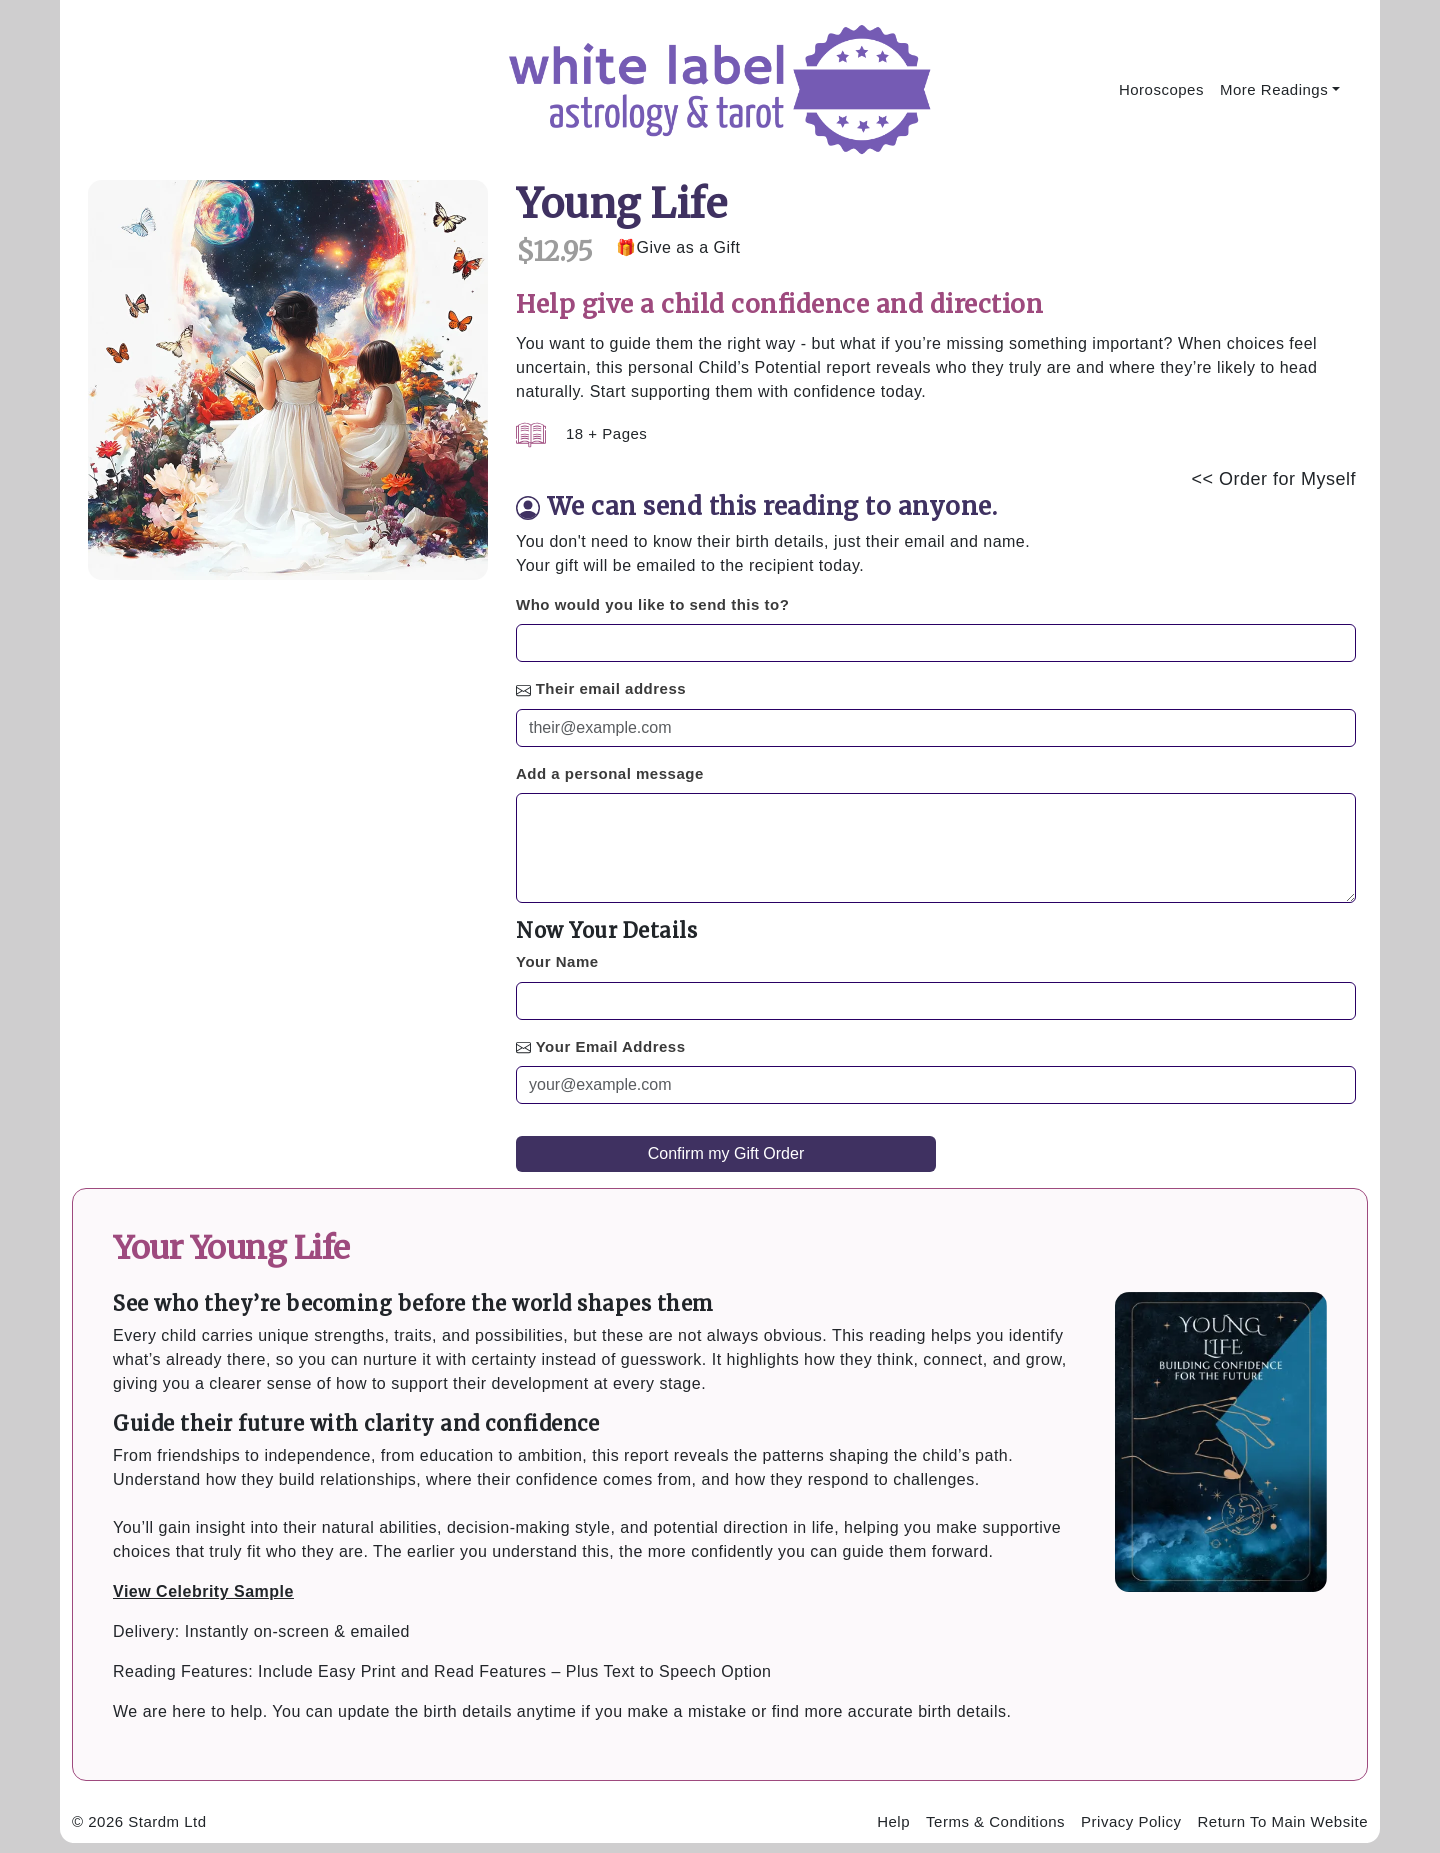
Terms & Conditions (995, 1821)
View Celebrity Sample (203, 1591)
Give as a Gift (689, 247)
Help (893, 1821)
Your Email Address (611, 1046)
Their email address (611, 688)
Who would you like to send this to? (652, 604)
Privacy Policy (1131, 1821)
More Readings (1274, 89)
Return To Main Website (1282, 1821)
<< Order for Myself (1273, 479)
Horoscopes (1161, 89)
